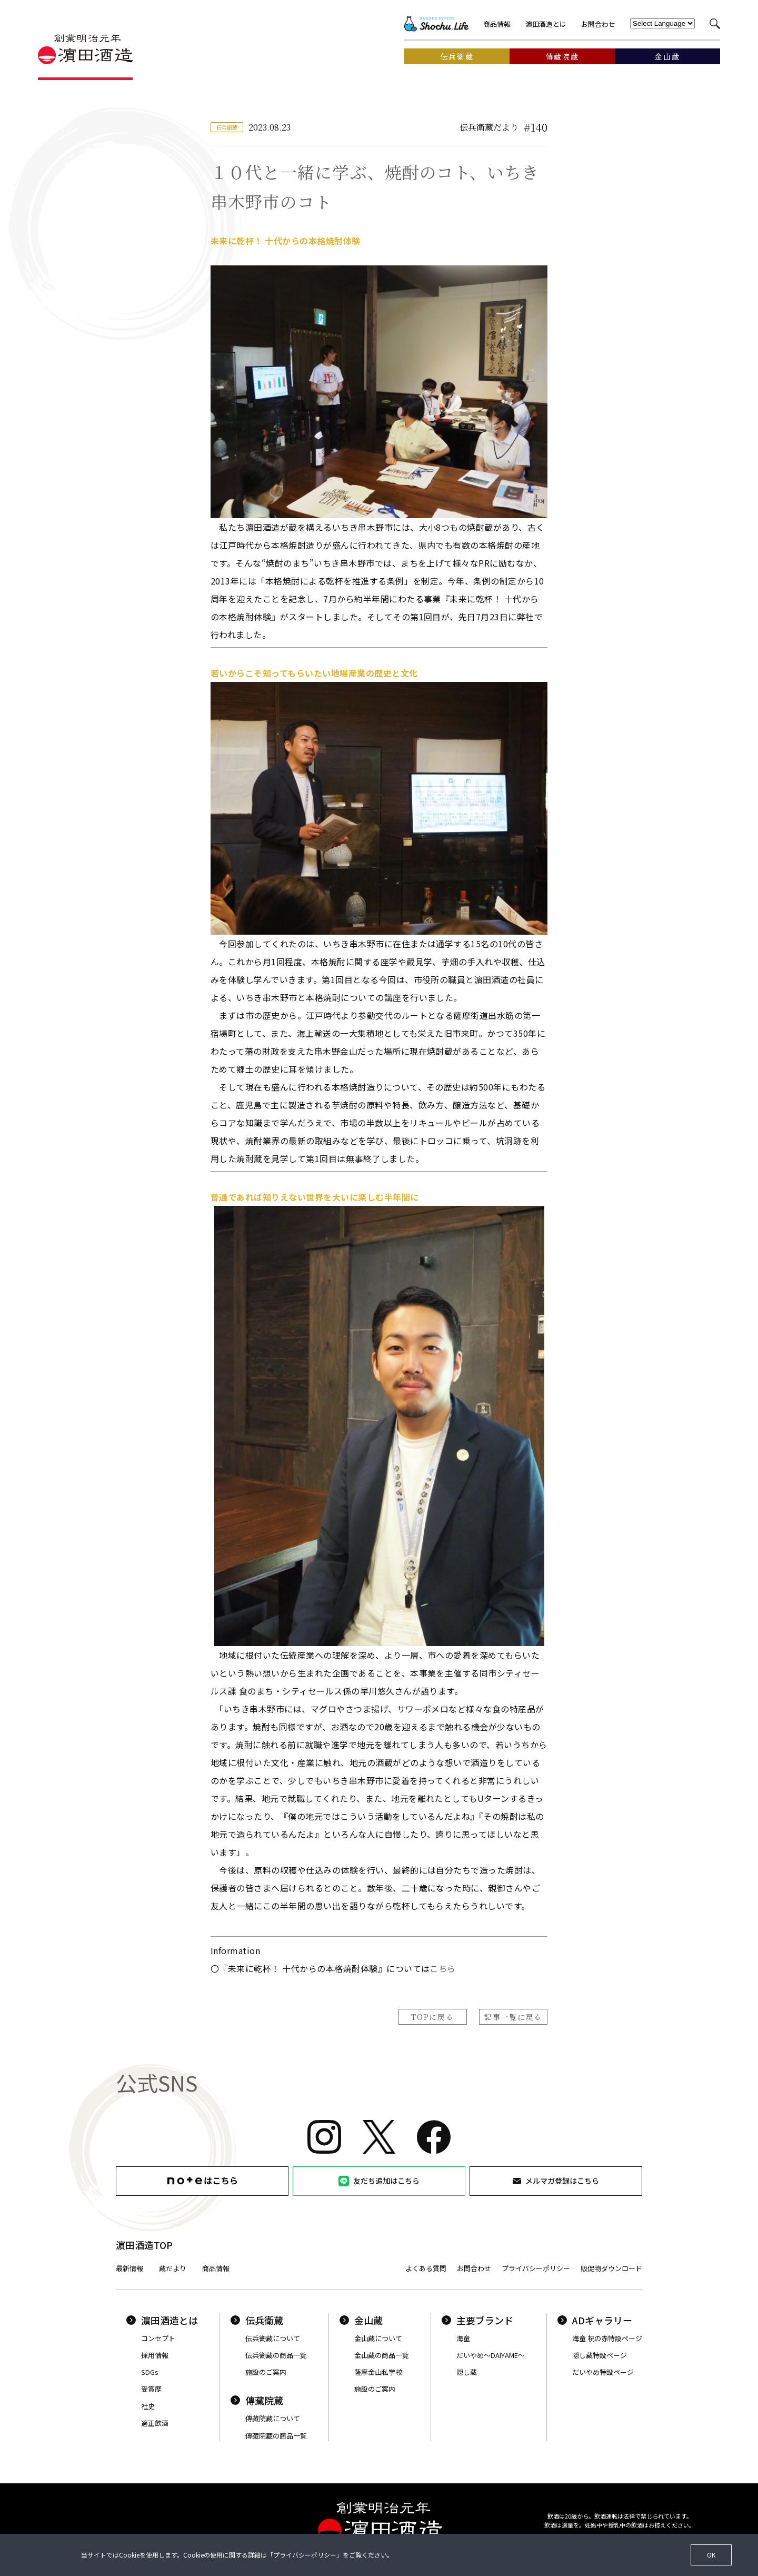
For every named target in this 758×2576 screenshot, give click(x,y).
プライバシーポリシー (536, 2268)
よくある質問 (425, 2268)
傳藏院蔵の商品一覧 (276, 2436)
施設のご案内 (265, 2372)
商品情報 (497, 24)
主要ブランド (477, 2320)
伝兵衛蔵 (257, 2320)
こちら (442, 1968)
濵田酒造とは (545, 24)
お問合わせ (598, 24)
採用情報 (154, 2355)
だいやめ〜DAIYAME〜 (490, 2355)
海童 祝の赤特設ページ (607, 2338)
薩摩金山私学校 (378, 2372)
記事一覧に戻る (513, 2017)
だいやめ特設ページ (603, 2372)
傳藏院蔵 (257, 2400)
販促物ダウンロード (611, 2268)
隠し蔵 (466, 2372)
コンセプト (158, 2338)
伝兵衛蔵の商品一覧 (276, 2355)
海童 (463, 2338)
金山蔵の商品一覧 (381, 2355)
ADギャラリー (594, 2320)
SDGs (149, 2372)
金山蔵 (361, 2320)
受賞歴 (151, 2389)
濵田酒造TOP (144, 2245)
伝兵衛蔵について (272, 2338)
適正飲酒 (154, 2423)
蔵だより (172, 2268)
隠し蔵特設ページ (599, 2355)
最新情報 (129, 2268)
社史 (148, 2406)
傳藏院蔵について (272, 2418)
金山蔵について (378, 2338)
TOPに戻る (432, 2017)
